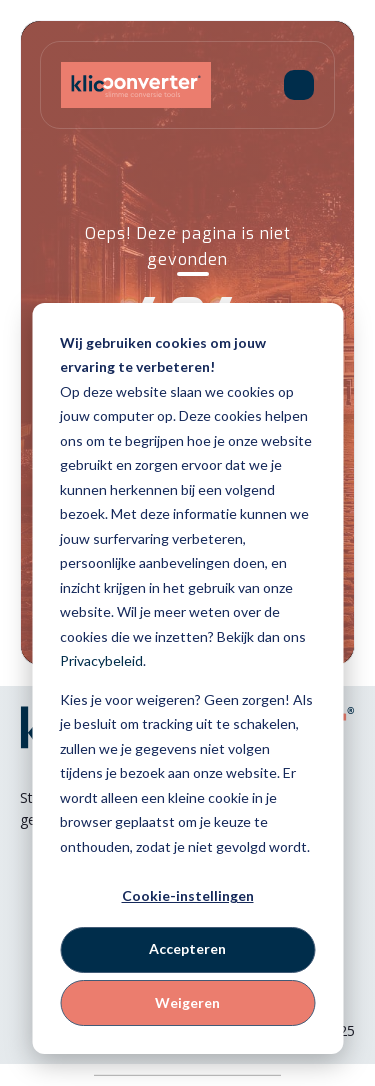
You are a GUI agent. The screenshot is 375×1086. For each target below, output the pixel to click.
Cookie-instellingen (188, 895)
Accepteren (187, 948)
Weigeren (187, 1002)
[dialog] (187, 678)
